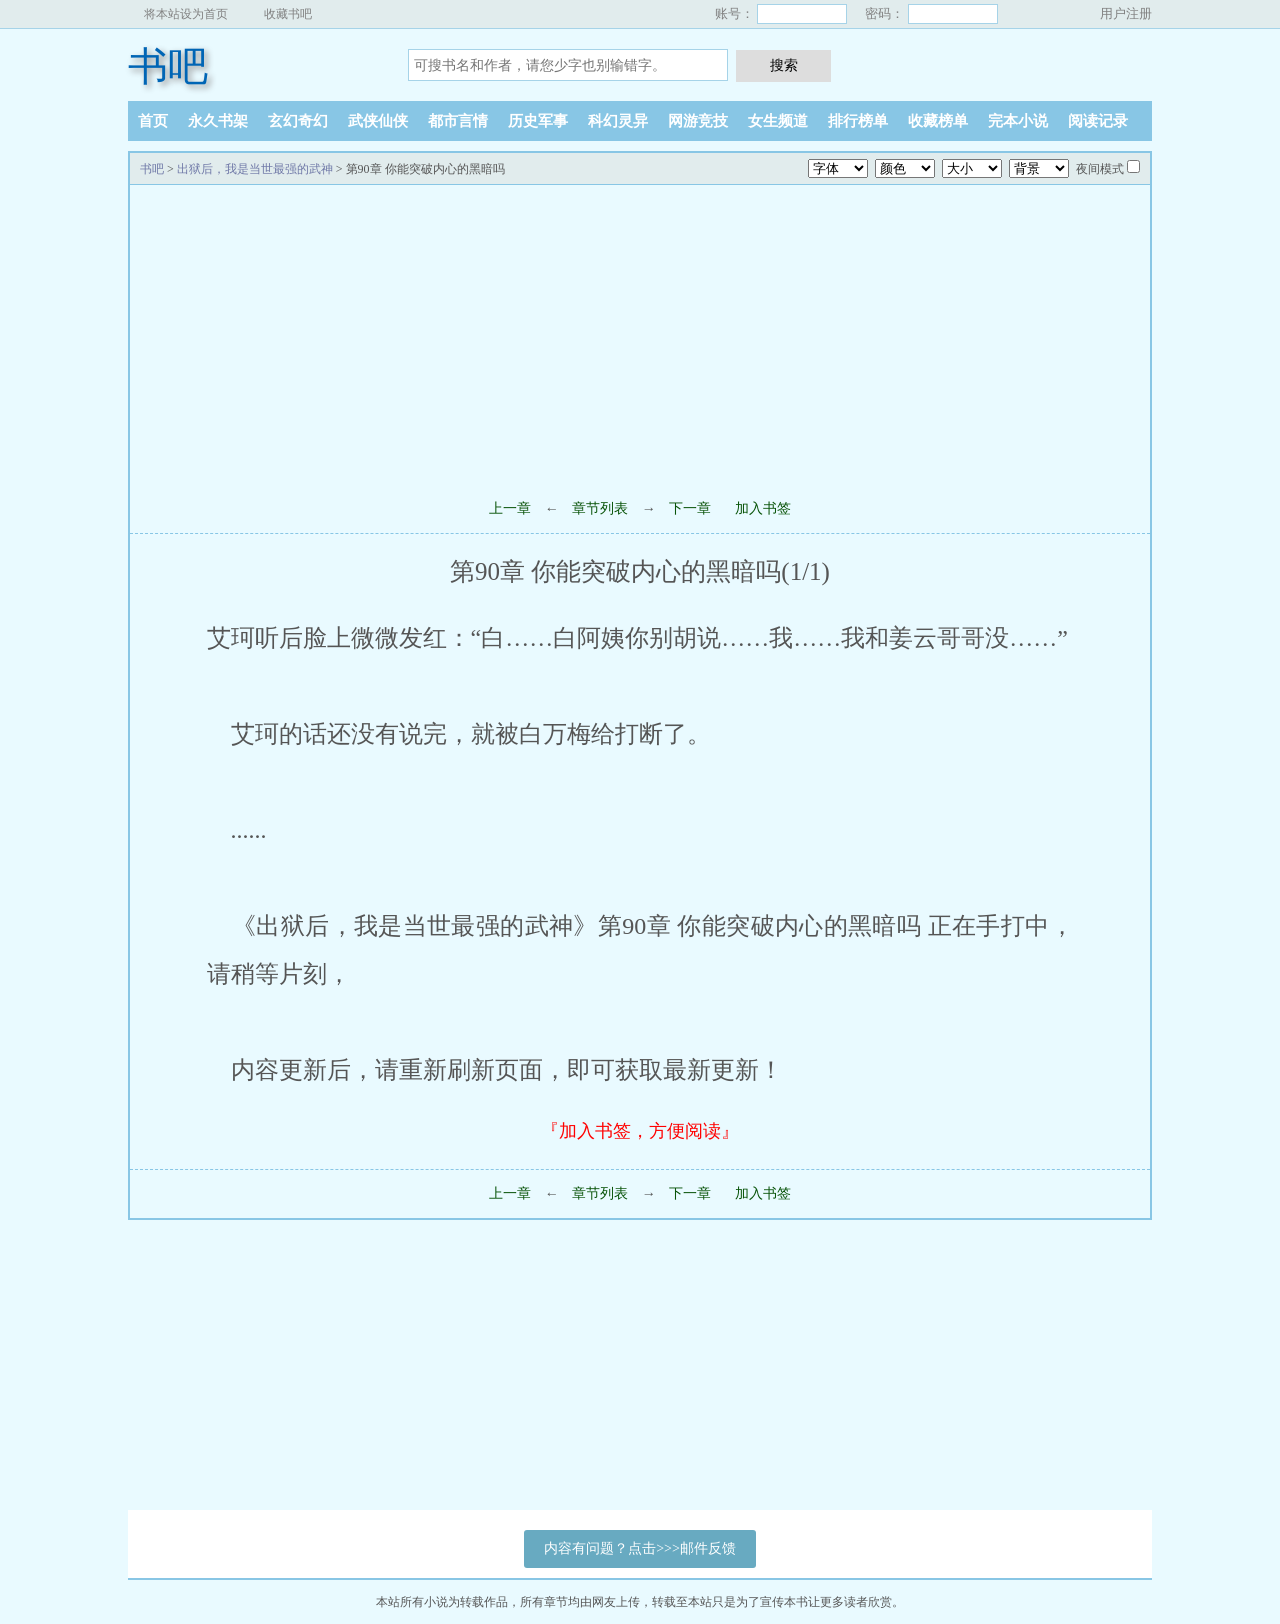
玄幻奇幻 (298, 121)
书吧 (168, 66)
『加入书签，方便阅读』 (640, 1131)
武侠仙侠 (378, 121)
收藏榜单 (938, 121)
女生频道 (778, 121)
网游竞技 (698, 121)
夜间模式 (1100, 169)
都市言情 (458, 121)
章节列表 (600, 508)
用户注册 (1126, 13)
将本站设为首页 (186, 14)
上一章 (510, 508)
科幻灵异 (618, 121)
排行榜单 (858, 121)
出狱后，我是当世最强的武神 (255, 169)
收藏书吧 (288, 14)
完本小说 (1018, 121)
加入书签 (763, 508)
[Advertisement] (640, 335)
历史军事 (538, 121)
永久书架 (218, 121)
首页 (153, 121)
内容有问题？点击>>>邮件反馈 (640, 1548)
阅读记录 (1098, 121)
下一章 (690, 508)
